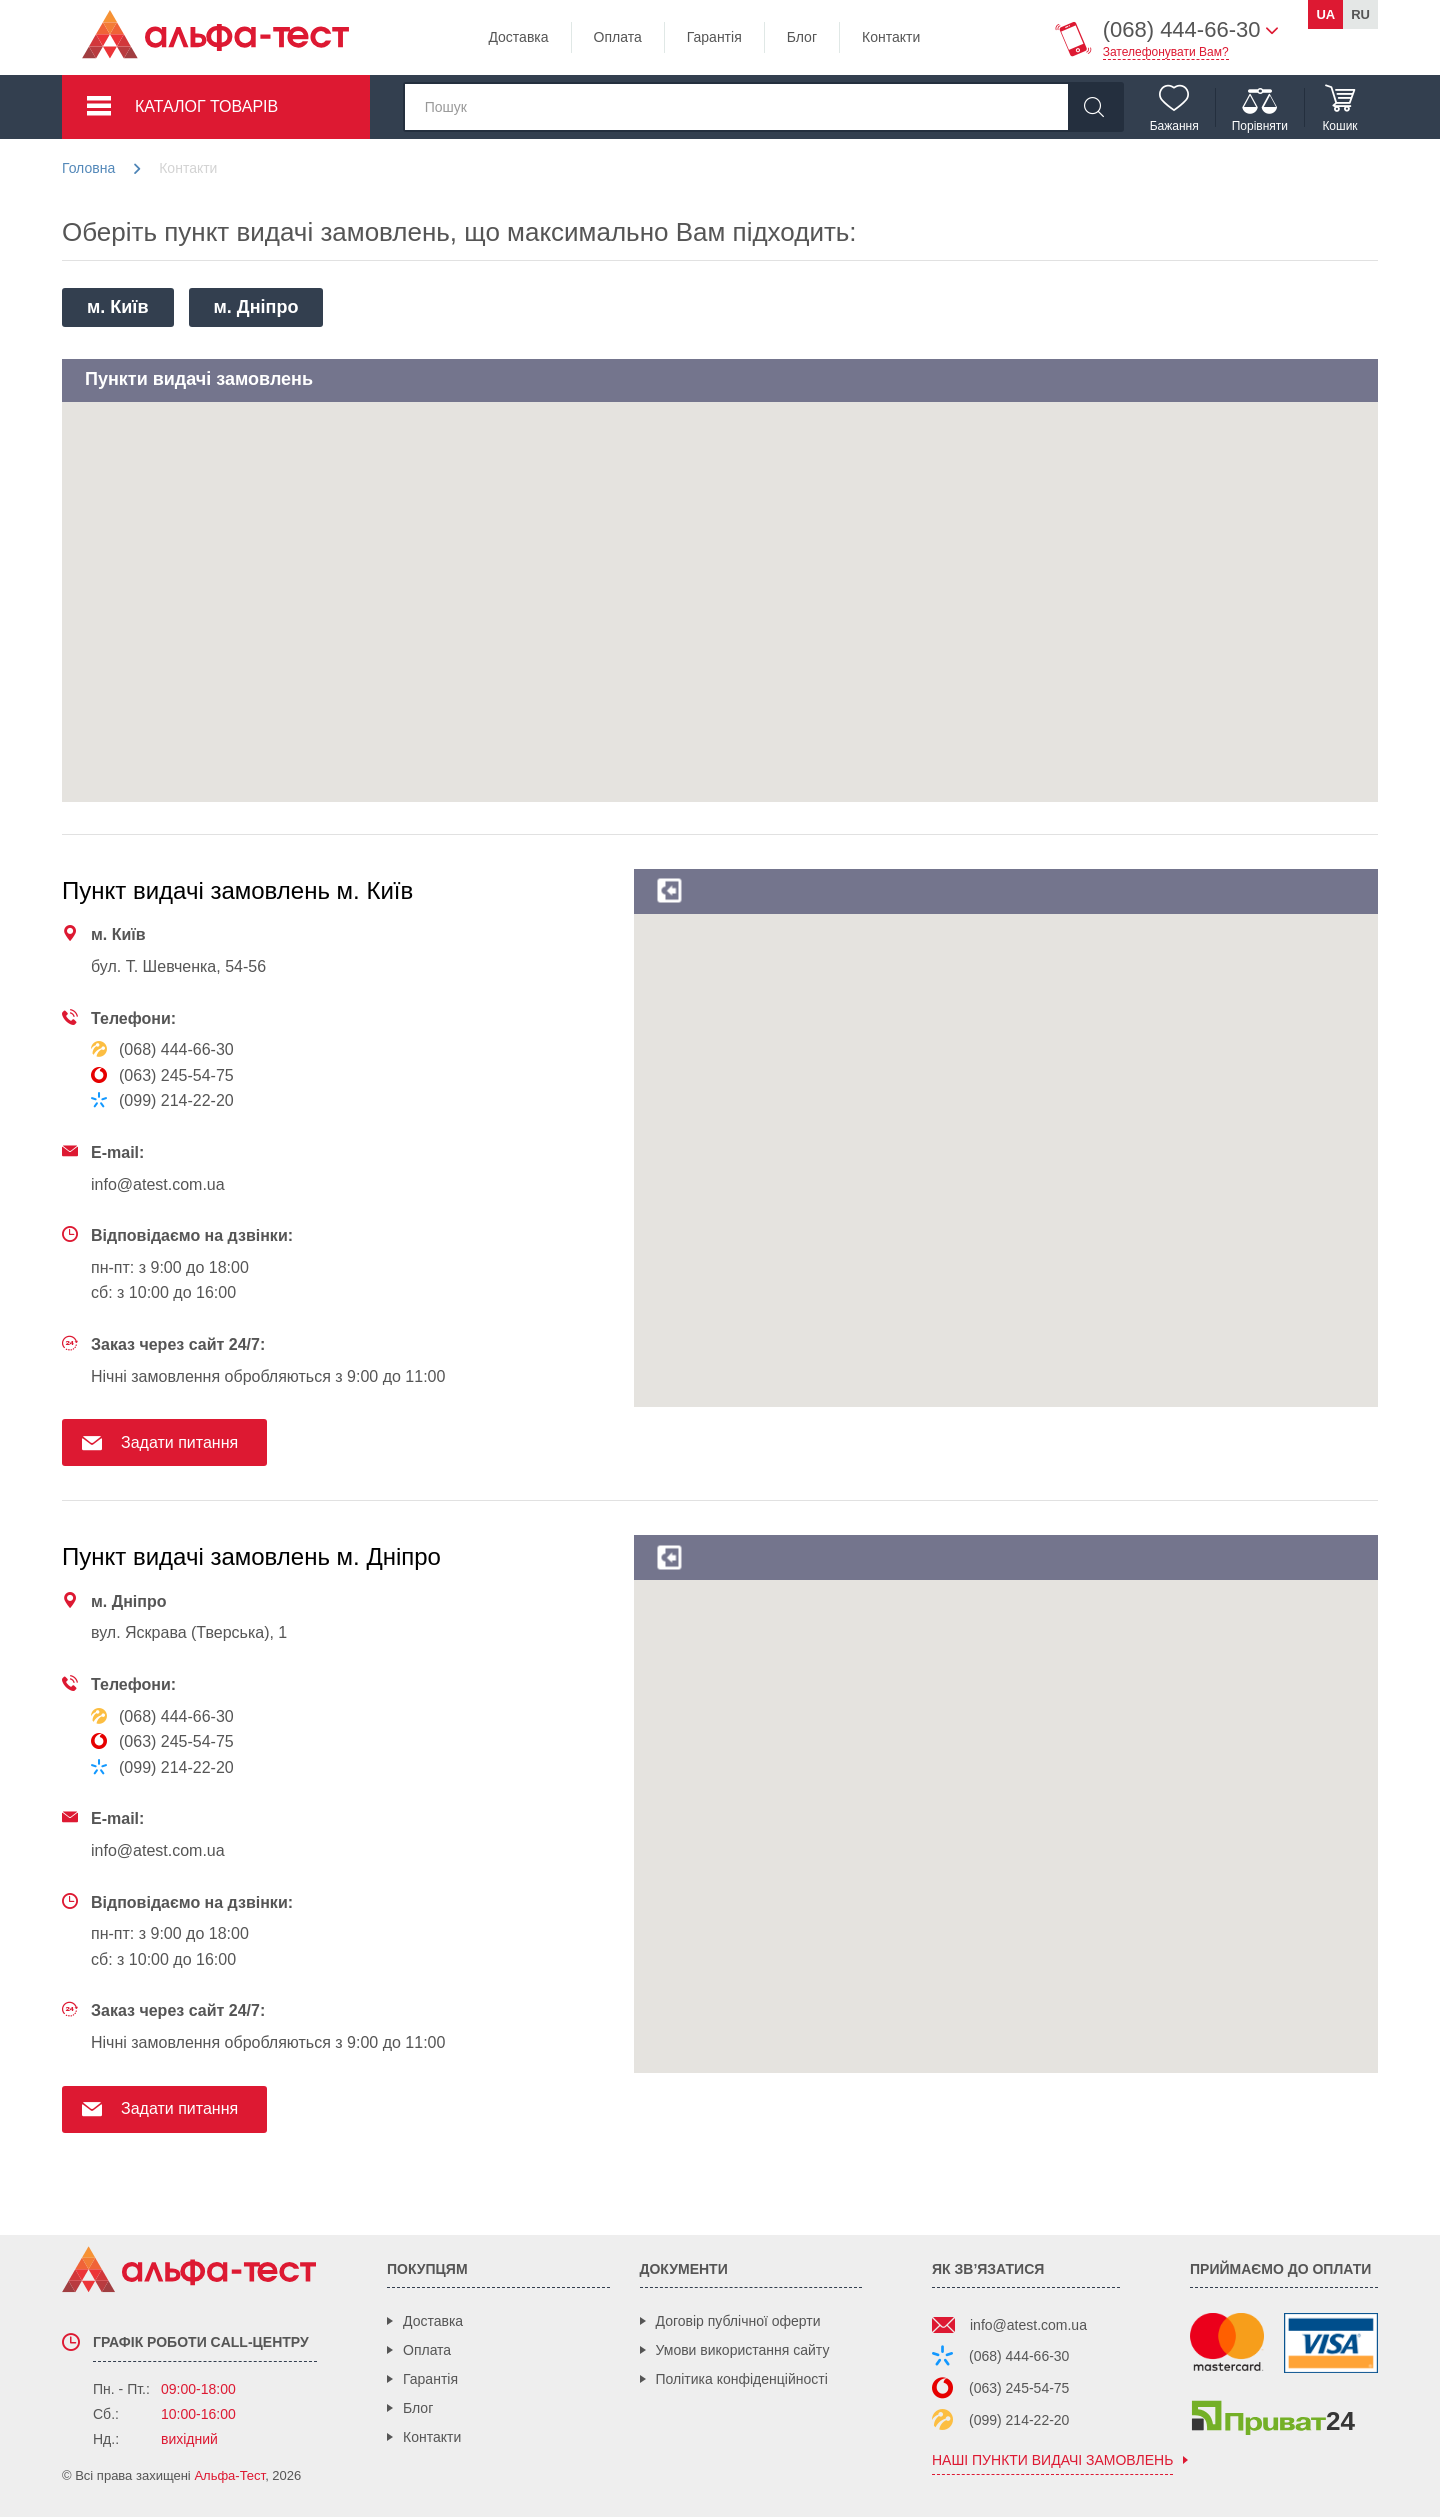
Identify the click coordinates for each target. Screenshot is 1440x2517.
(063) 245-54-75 (1019, 2388)
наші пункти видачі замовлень (1052, 2460)
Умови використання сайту (743, 2350)
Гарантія (714, 37)
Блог (802, 37)
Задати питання (179, 1442)
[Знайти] (1095, 107)
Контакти (891, 37)
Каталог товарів (206, 106)
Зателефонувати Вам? (1166, 52)
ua (1325, 14)
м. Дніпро (256, 307)
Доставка (518, 37)
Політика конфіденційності (742, 2379)
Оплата (618, 37)
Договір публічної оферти (738, 2321)
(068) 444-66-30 (1019, 2356)
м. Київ (118, 307)
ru (1360, 14)
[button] (511, 448)
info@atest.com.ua (1028, 2325)
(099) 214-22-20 (1019, 2420)
